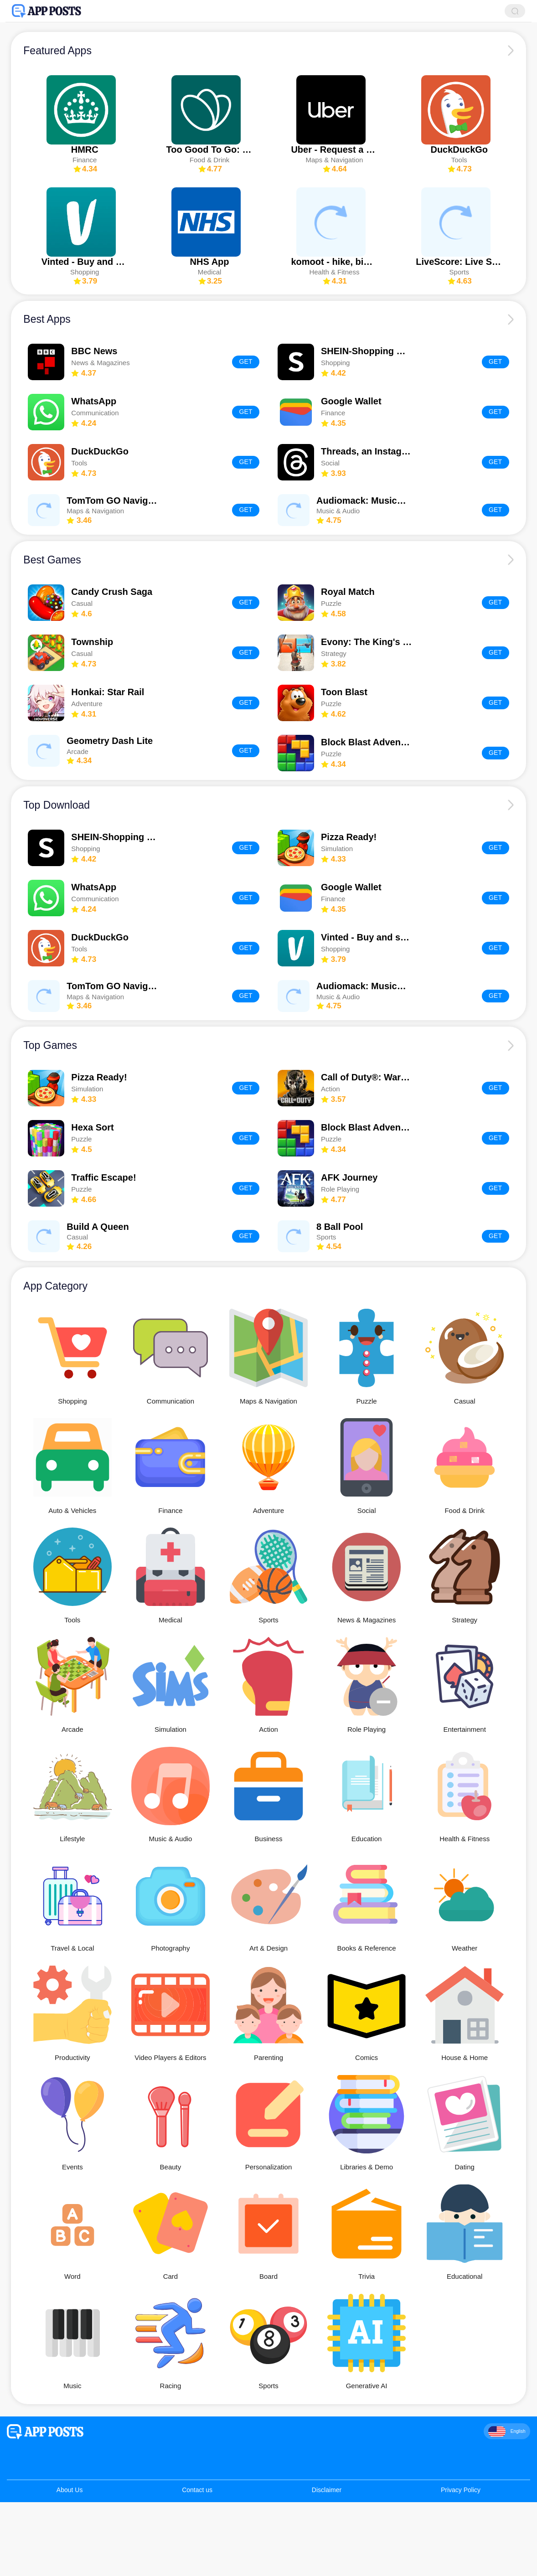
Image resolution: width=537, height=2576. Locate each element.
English (507, 2436)
